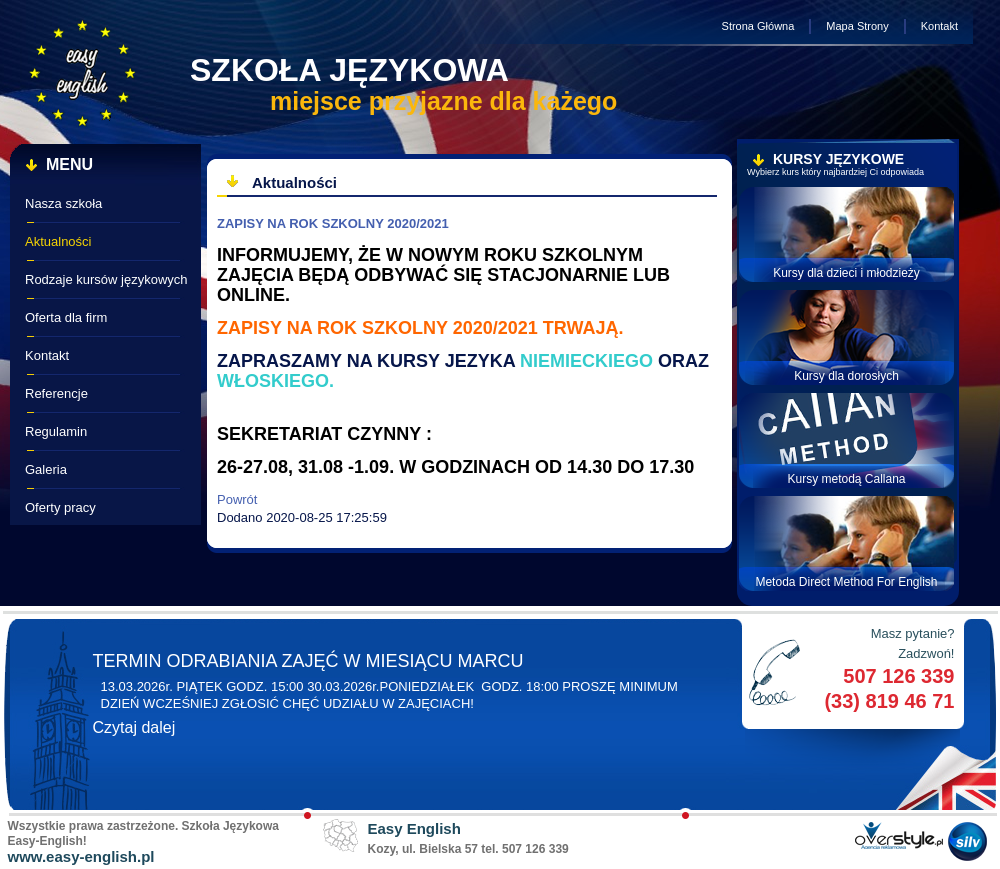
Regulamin (56, 431)
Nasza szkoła (63, 203)
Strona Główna (758, 26)
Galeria (46, 469)
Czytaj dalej (134, 727)
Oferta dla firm (66, 317)
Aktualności (58, 241)
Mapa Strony (857, 26)
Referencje (56, 393)
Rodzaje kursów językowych (106, 279)
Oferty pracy (60, 507)
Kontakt (939, 26)
